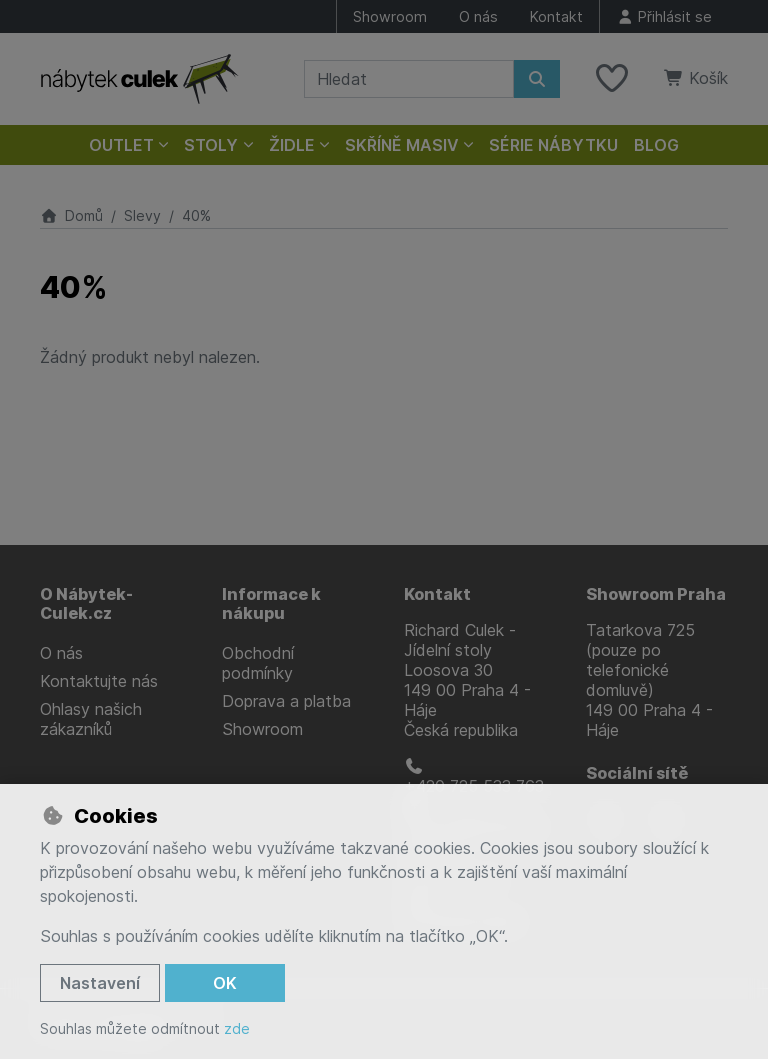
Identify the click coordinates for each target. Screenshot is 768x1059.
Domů (71, 215)
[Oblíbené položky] (612, 79)
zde (237, 1028)
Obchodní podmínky (258, 663)
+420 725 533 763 (474, 777)
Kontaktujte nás (99, 681)
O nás (478, 16)
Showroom (390, 16)
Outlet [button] (121, 145)
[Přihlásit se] (664, 16)
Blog (656, 145)
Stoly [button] (211, 145)
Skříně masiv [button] (402, 145)
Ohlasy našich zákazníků (91, 719)
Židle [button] (292, 145)
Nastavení (100, 983)
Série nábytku (553, 145)
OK (225, 983)
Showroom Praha (656, 594)
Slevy (142, 215)
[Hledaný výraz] (409, 79)
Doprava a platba (286, 701)
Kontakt (556, 16)
